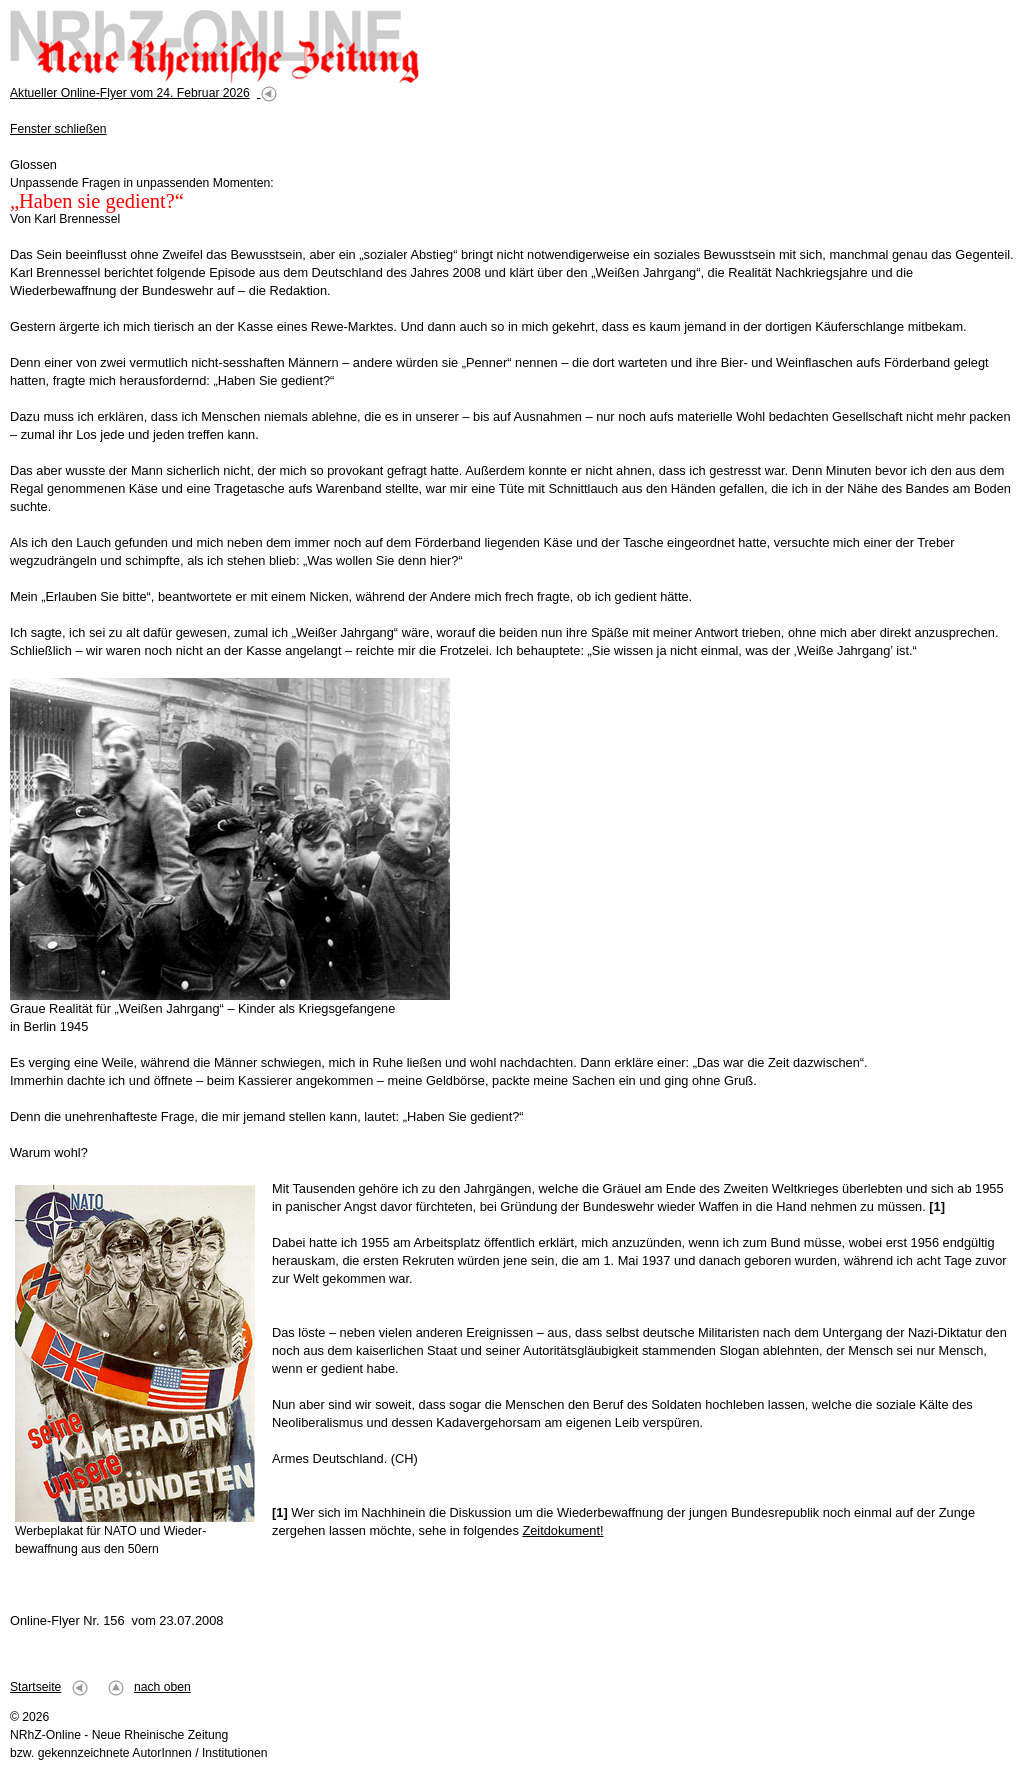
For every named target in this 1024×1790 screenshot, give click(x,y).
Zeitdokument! (562, 1530)
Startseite (35, 1687)
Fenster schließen (58, 129)
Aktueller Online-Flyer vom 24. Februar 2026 (130, 93)
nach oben (162, 1687)
